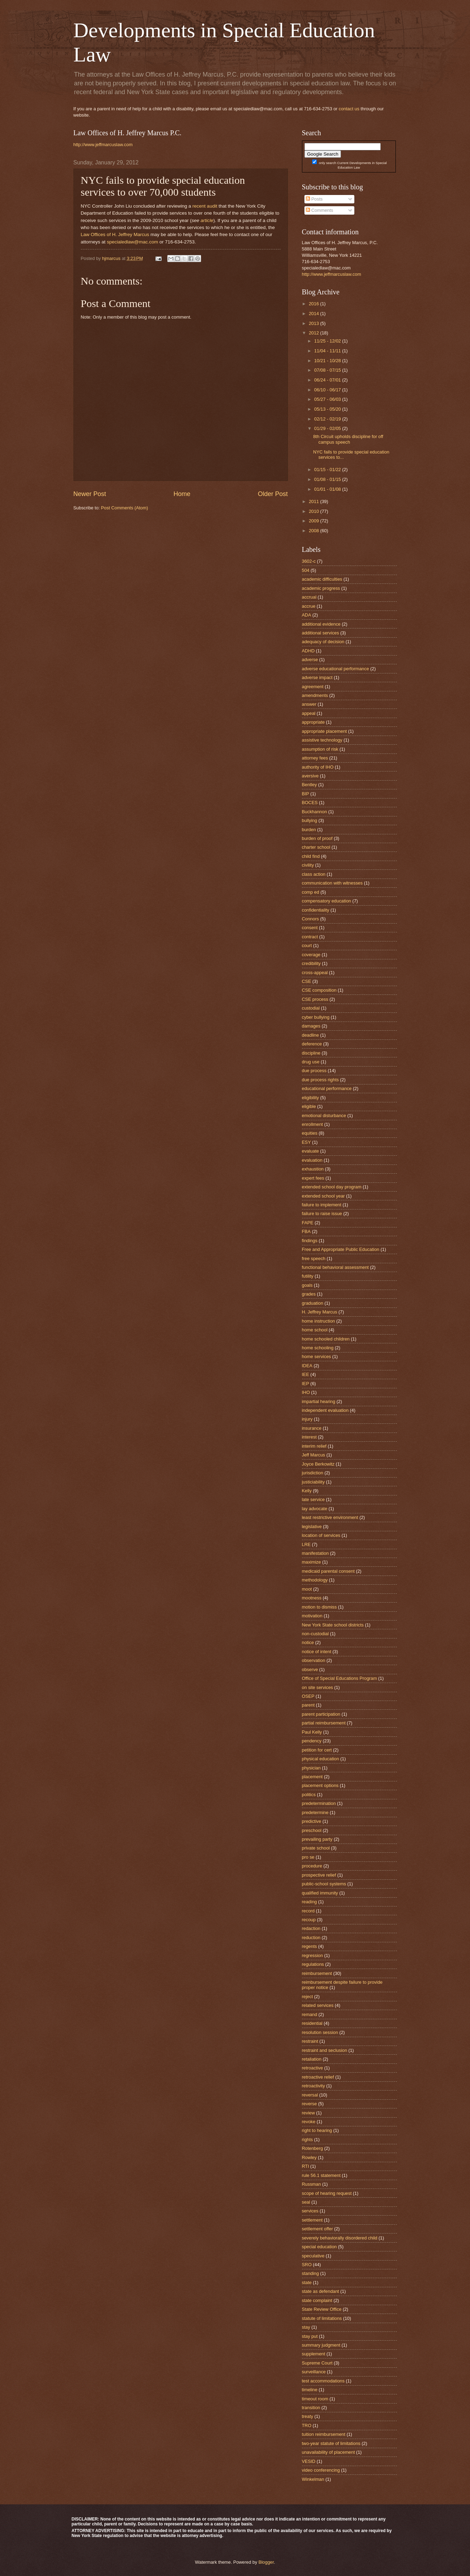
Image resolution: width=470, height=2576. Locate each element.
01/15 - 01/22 (328, 469)
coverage (311, 954)
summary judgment (321, 2345)
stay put (310, 2336)
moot (307, 1589)
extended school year (323, 1196)
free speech (314, 1258)
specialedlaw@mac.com (132, 241)
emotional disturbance (324, 1115)
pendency (312, 1740)
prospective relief (319, 1875)
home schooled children (326, 1339)
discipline (311, 1053)
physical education (320, 1758)
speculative (313, 2255)
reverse (309, 2103)
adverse (310, 659)
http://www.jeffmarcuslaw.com (103, 144)
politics (309, 1794)
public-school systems (324, 1883)
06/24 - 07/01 (328, 380)
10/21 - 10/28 (328, 360)
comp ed (310, 892)
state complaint (317, 2300)
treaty (307, 2416)
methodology (315, 1580)
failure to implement (321, 1204)
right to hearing (317, 2130)
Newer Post (89, 493)
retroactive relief (318, 2077)
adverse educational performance (335, 668)
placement (312, 1776)
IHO (306, 1392)
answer (309, 704)
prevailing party (317, 1839)
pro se (308, 1857)
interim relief (314, 1446)
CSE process (315, 999)
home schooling (318, 1347)
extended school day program (332, 1186)
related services (318, 2005)
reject (307, 1996)
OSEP (308, 1696)
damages (311, 1026)
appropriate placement (324, 731)
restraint (310, 2041)
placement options (320, 1785)
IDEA (307, 1365)
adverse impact (317, 677)
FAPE (308, 1222)
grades (309, 1294)
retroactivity (313, 2085)
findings (309, 1240)
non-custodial (315, 1633)
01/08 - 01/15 (328, 479)
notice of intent (316, 1651)
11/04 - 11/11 (328, 350)
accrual (309, 597)
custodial (311, 1008)
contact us (349, 108)
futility (308, 1276)
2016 (314, 303)
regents (309, 1946)
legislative (312, 1526)
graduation (312, 1303)
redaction (311, 1928)
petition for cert (317, 1750)
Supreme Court (317, 2363)
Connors (310, 918)
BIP (305, 793)
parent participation (321, 1714)
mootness (312, 1597)
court (307, 945)
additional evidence (321, 624)
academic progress (321, 588)
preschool (312, 1830)
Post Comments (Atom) (124, 507)
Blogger (266, 2562)
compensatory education (326, 901)
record (308, 1910)
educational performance (327, 1088)
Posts (314, 199)
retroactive (312, 2067)
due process (314, 1070)
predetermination (319, 1803)
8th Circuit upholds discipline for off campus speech (348, 439)
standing (310, 2273)
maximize (311, 1562)
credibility (311, 963)
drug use (311, 1061)
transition (311, 2407)
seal (306, 2202)
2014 (314, 313)
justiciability (313, 1482)
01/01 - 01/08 (328, 489)
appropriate (313, 722)
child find (311, 856)
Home (181, 493)
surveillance (314, 2371)
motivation (312, 1615)
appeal (309, 713)
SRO (307, 2264)
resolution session (320, 2032)
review (308, 2112)
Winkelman (313, 2479)
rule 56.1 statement (321, 2175)
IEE (305, 1374)
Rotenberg (312, 2148)
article (207, 220)
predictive (311, 1821)
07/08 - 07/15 (328, 370)
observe (310, 1669)
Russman (311, 2184)
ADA (306, 615)
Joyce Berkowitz (318, 1464)
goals (307, 1285)
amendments (315, 695)
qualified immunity (320, 1893)
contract (310, 936)
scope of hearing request (327, 2193)
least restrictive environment (330, 1517)
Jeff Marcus (313, 1454)
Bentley (309, 784)
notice (308, 1642)
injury (307, 1419)
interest (309, 1437)
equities (309, 1133)
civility (308, 865)
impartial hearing (318, 1401)
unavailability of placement (328, 2452)
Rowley (309, 2157)
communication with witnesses (332, 883)
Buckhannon (314, 811)
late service (313, 1499)
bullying (309, 820)
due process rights (320, 1079)
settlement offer (317, 2228)
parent (308, 1705)
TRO (306, 2425)
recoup (309, 1919)
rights (307, 2139)
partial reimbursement (324, 1723)
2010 (314, 511)
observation (314, 1660)
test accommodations (323, 2380)
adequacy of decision (323, 641)
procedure (312, 1866)
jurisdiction (312, 1472)
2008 (314, 530)
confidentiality (315, 910)
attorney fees (315, 758)
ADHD (308, 650)
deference (312, 1043)
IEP (305, 1383)
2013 (314, 323)
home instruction (318, 1321)
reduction (311, 1937)
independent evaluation (325, 1410)
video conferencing (321, 2470)
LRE (306, 1544)
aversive (310, 775)
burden (309, 829)
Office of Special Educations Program (339, 1678)
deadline (310, 1035)
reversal (310, 2095)
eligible (309, 1106)
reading (309, 1901)
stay (306, 2327)
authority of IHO (318, 767)
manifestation (315, 1553)
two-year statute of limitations (331, 2443)
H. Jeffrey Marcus (319, 1312)
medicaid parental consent (328, 1571)
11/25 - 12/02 (328, 341)
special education (319, 2246)
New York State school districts (333, 1625)
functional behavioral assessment (335, 1267)
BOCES (310, 802)
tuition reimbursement (324, 2434)
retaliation (312, 2059)
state (307, 2282)
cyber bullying (316, 1017)
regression (312, 1955)
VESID (309, 2461)
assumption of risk (320, 749)
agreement (313, 686)
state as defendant (320, 2291)
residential (312, 2023)
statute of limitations (322, 2318)
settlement (312, 2220)
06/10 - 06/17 (328, 389)
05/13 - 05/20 (328, 409)
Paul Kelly (312, 1732)
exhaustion (313, 1169)
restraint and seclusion (324, 2050)
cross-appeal (315, 972)
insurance (312, 1428)
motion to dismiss (319, 1607)
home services (316, 1356)
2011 (314, 501)
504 (305, 570)
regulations (313, 1964)
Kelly (307, 1490)
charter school (316, 847)
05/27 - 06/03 (328, 399)
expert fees (313, 1178)
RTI (305, 2166)
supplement (314, 2353)
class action (314, 874)
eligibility (310, 1097)
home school (315, 1329)
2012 (314, 332)
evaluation (312, 1160)
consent (310, 927)
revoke (309, 2121)
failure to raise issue (322, 1213)
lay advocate (314, 1508)
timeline (309, 2389)
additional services (320, 632)
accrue (309, 606)
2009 (314, 520)
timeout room (315, 2398)
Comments (319, 210)
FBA (306, 1231)
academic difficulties (322, 579)
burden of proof (317, 838)
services (310, 2210)
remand (309, 2014)
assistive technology (322, 740)
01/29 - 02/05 (328, 428)
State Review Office (322, 2309)
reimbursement (317, 1973)
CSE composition (319, 990)
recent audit (204, 206)
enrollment (312, 1124)
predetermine (315, 1812)
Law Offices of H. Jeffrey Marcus (115, 234)
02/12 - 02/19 (328, 419)
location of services (321, 1535)
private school (316, 1848)
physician (311, 1767)
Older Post (273, 493)
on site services (317, 1687)
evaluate (310, 1151)
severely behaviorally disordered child (340, 2238)
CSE (306, 981)
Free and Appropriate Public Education (340, 1249)
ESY (306, 1142)
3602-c (309, 561)
